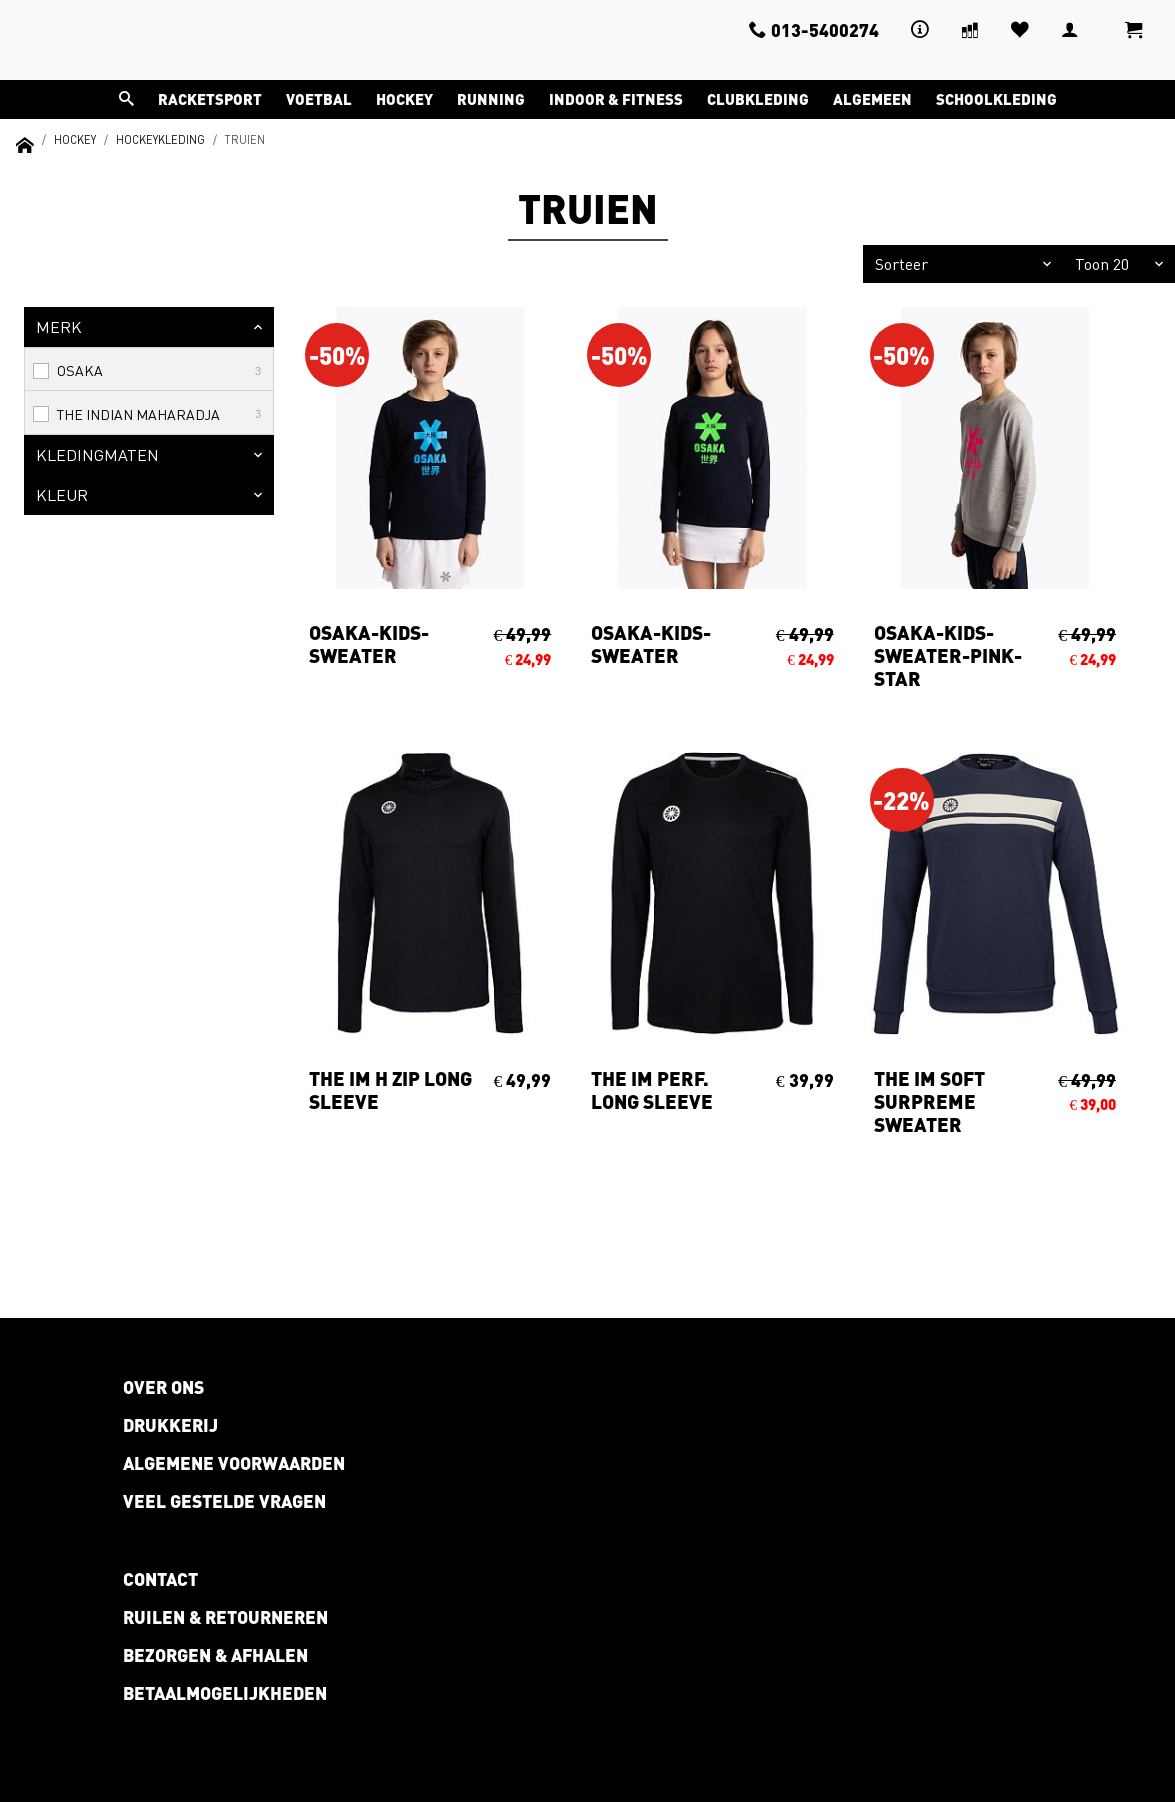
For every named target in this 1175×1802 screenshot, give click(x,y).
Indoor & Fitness (616, 99)
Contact (160, 1579)
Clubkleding (758, 99)
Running (491, 99)
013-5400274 (814, 30)
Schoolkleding (996, 99)
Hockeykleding (160, 139)
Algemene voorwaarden (234, 1463)
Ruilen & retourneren (225, 1617)
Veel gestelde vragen (224, 1501)
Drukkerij (170, 1425)
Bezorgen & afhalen (215, 1655)
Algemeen (872, 99)
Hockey (404, 99)
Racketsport (210, 99)
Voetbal (319, 99)
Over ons (163, 1387)
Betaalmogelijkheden (225, 1693)
